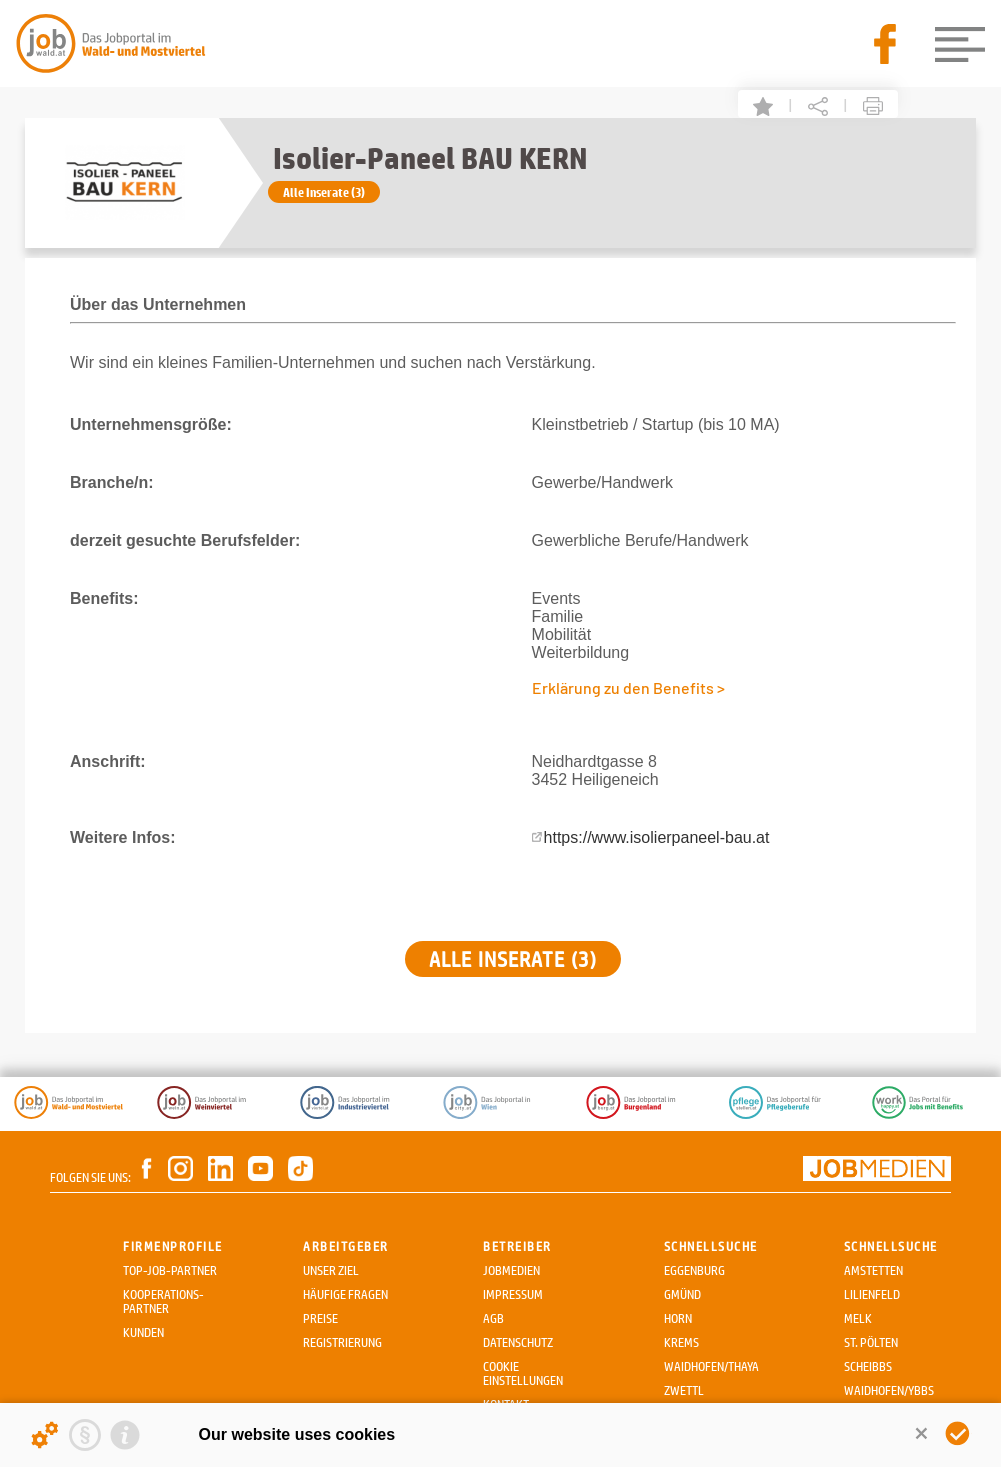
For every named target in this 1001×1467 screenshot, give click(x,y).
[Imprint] (125, 1435)
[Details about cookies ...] (45, 1435)
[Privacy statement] (85, 1435)
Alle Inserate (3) (324, 192)
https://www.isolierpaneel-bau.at (657, 837)
